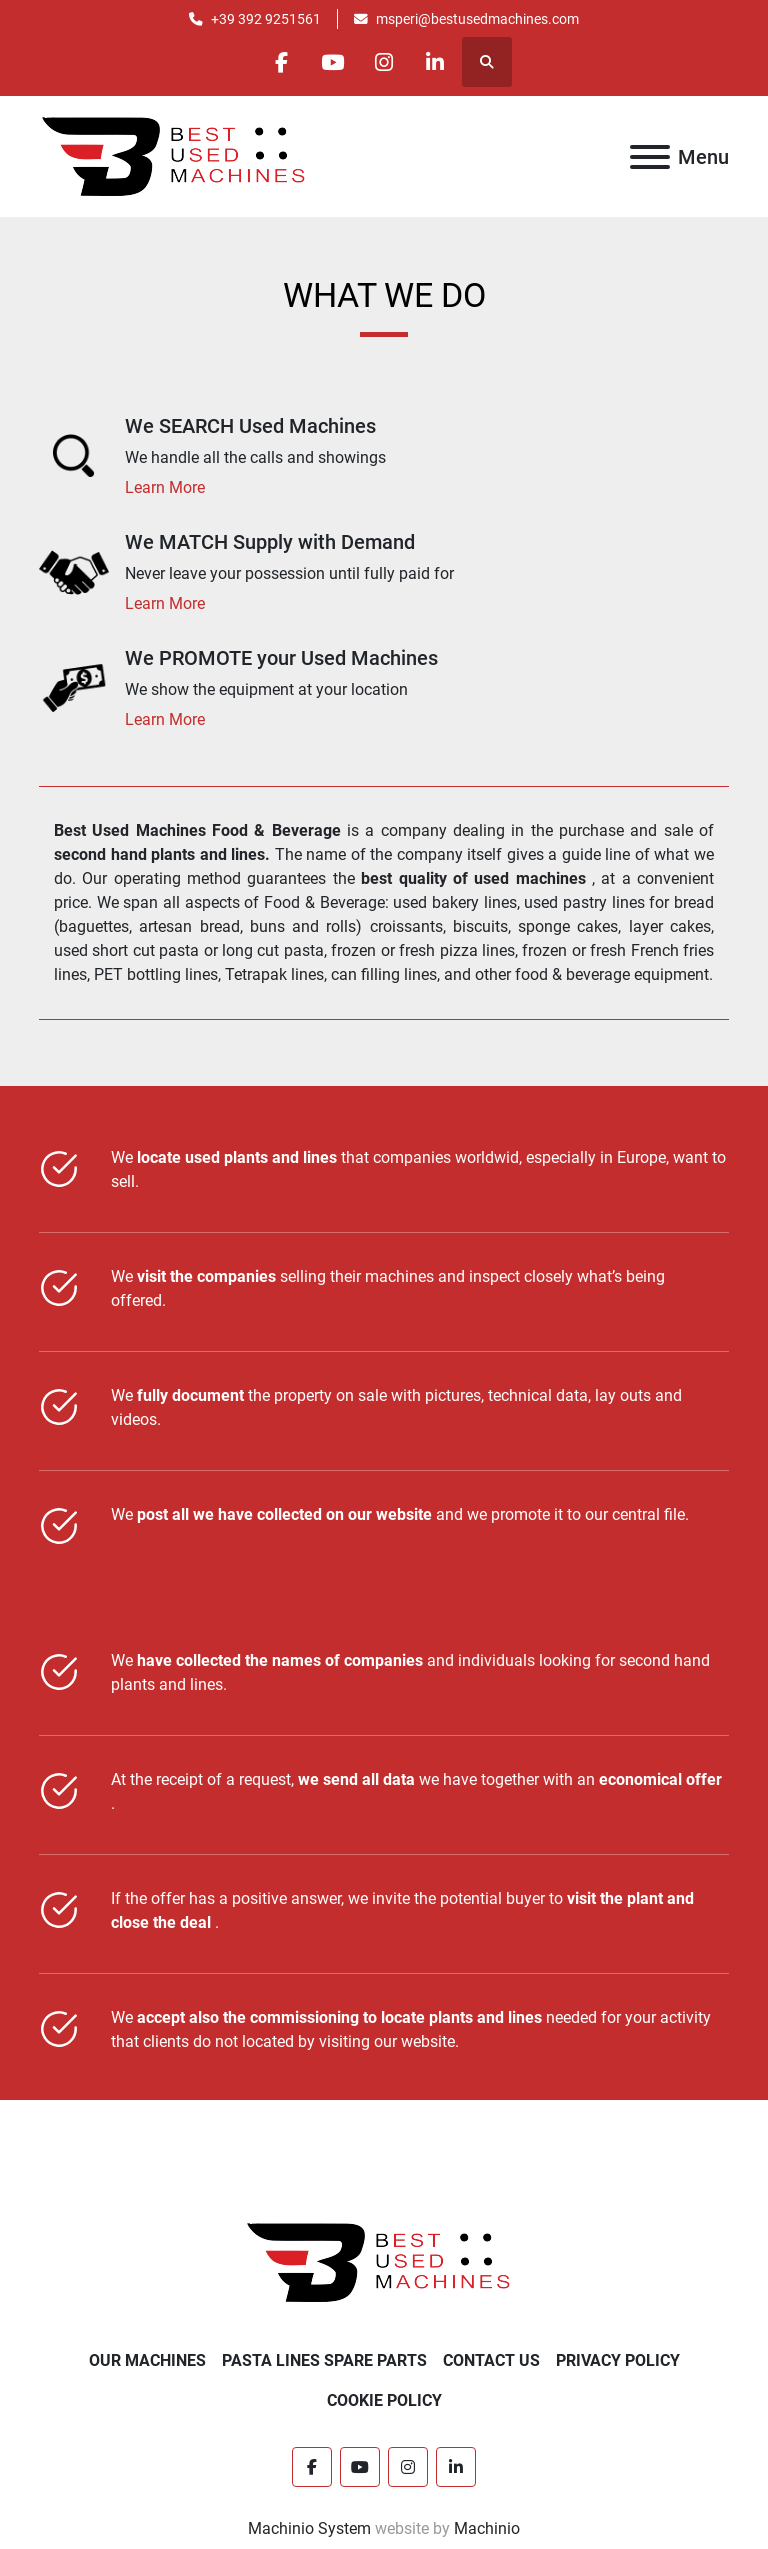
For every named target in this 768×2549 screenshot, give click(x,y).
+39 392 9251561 (266, 19)
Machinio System (309, 2528)
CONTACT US (491, 2360)
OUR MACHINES (147, 2360)
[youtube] (333, 62)
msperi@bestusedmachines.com (477, 19)
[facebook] (282, 62)
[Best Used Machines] (384, 2261)
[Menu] (650, 157)
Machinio (487, 2528)
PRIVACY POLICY (618, 2360)
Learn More (165, 487)
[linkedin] (435, 62)
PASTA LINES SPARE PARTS (324, 2360)
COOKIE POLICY (384, 2400)
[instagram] (384, 62)
